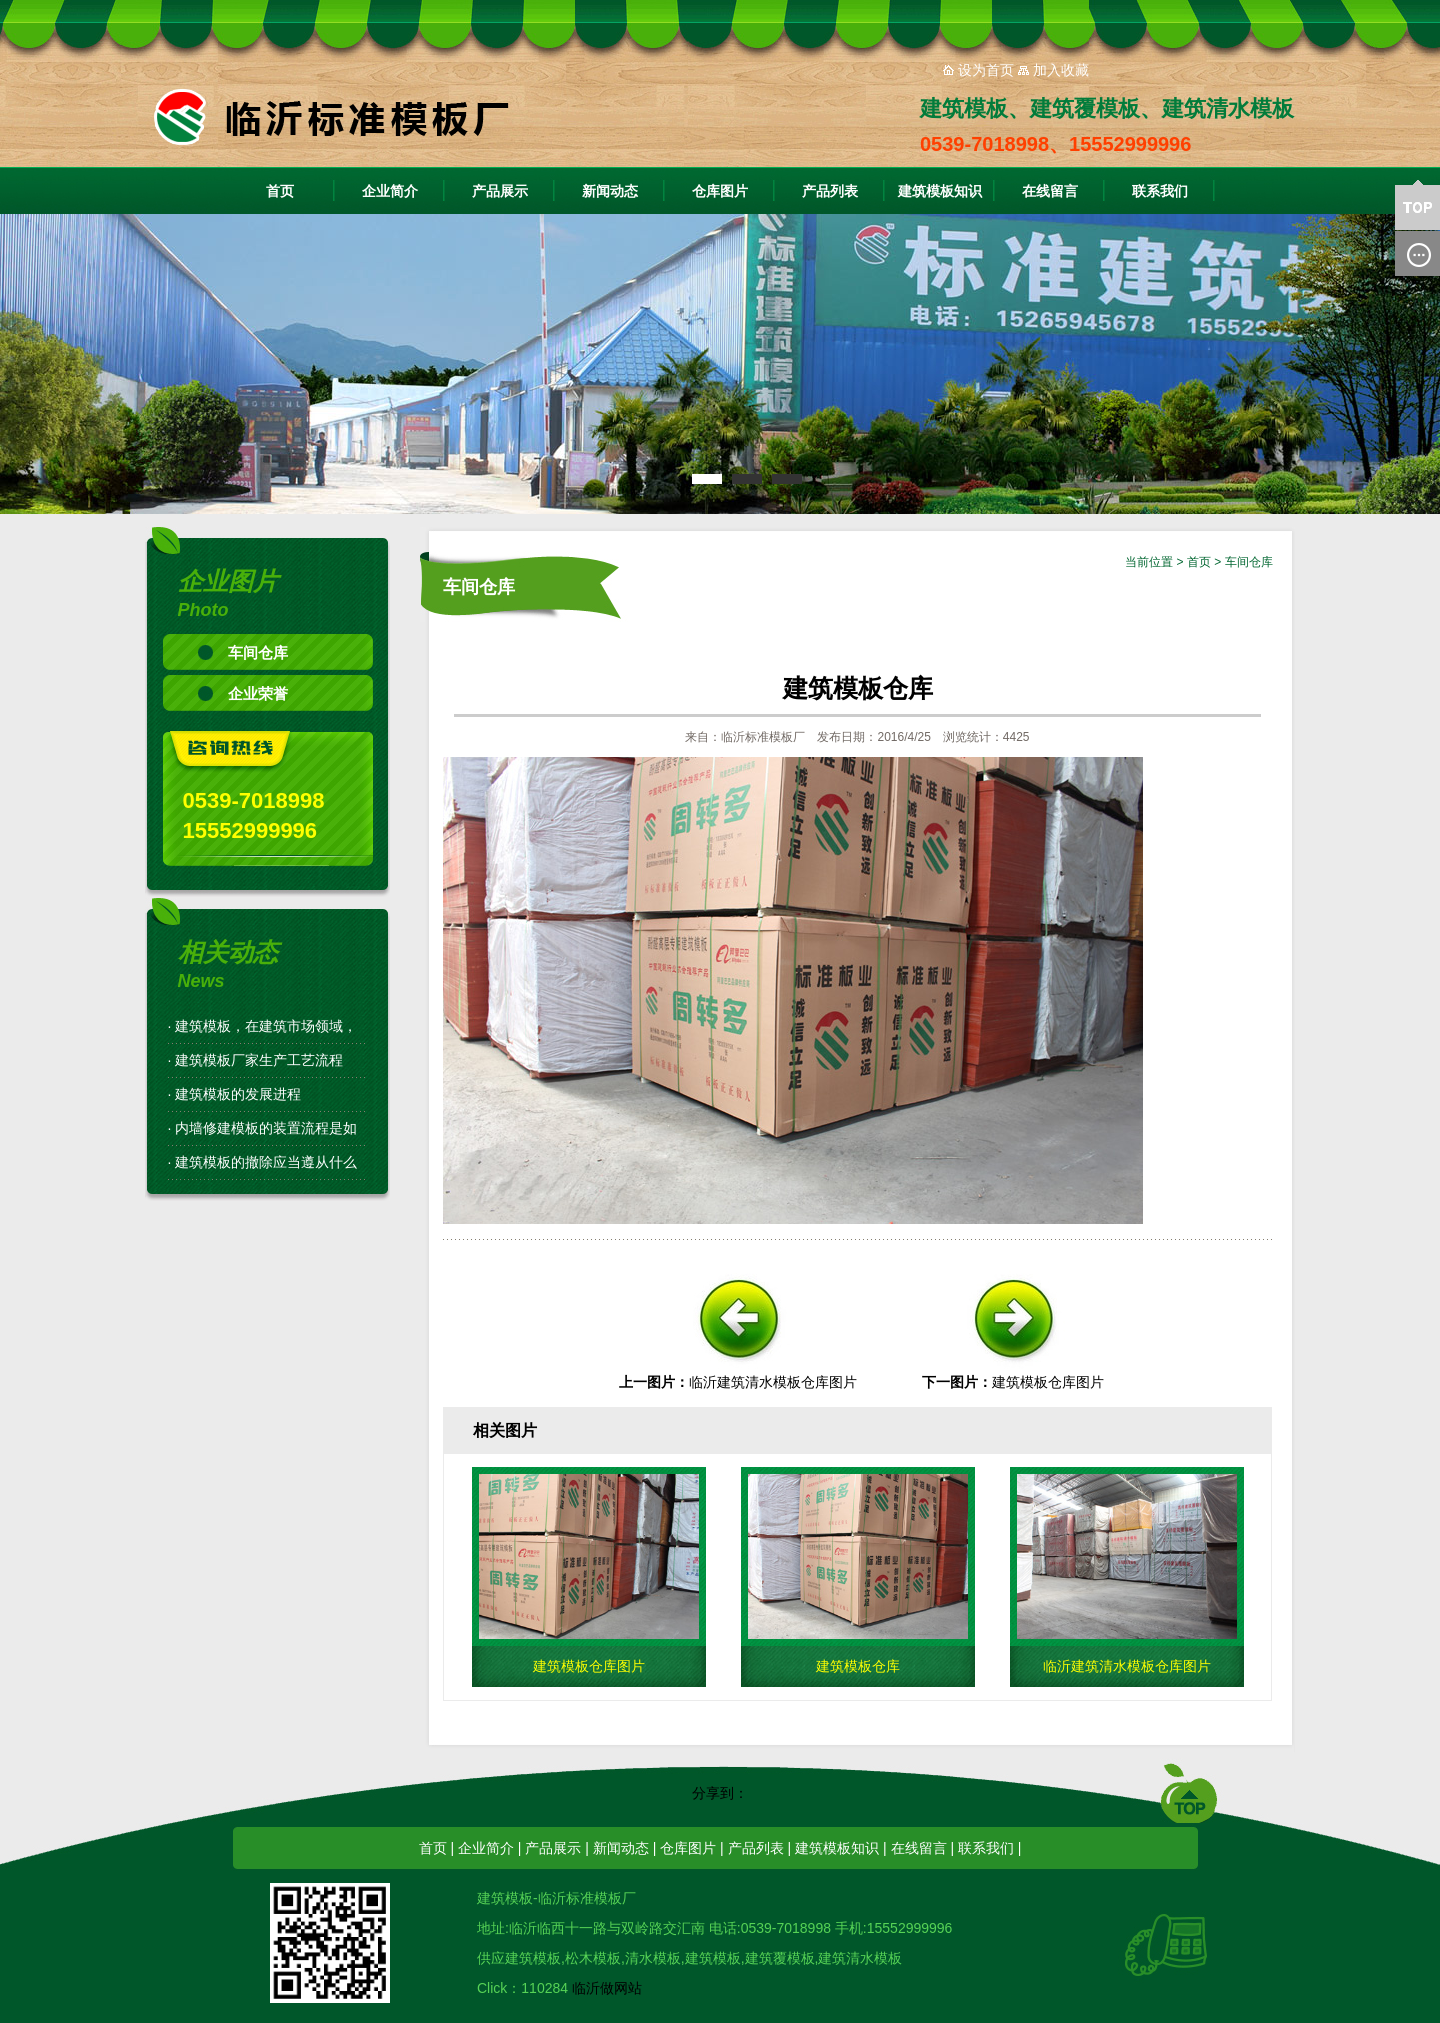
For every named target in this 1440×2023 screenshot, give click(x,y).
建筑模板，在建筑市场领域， (266, 1026)
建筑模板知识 (940, 191)
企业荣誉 (258, 693)
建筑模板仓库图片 (1048, 1382)
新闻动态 (610, 191)
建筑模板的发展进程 (238, 1094)
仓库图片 (720, 191)
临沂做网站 (607, 1988)
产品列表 (830, 191)
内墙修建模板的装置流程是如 (266, 1128)
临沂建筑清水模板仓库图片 (773, 1382)
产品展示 (500, 191)
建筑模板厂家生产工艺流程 (259, 1060)
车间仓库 (258, 652)
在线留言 (1050, 191)
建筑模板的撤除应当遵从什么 (266, 1162)
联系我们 (1160, 191)
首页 (280, 191)
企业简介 (390, 191)
